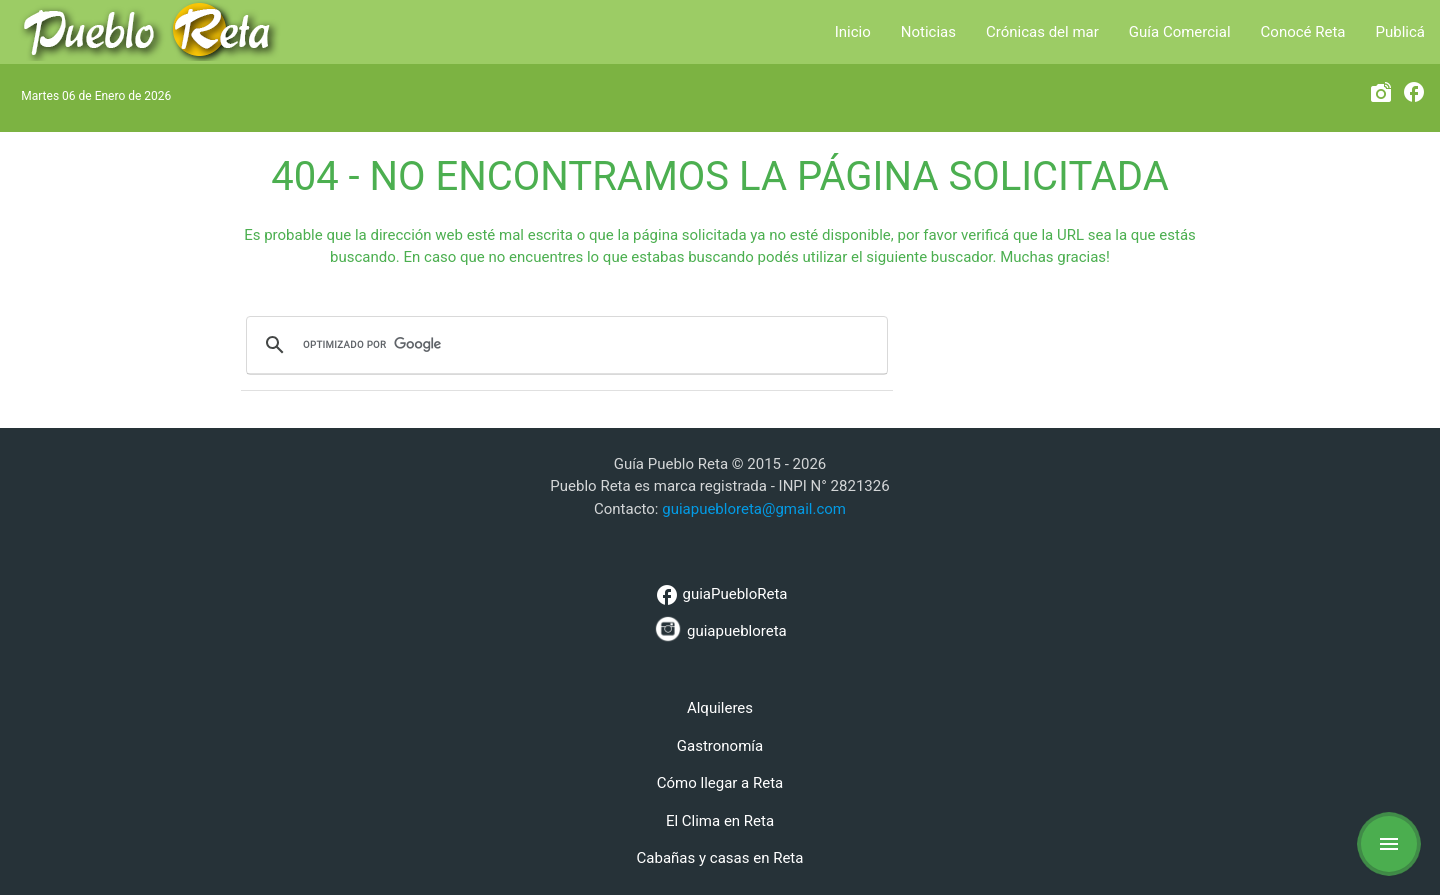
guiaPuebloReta (719, 594)
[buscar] (564, 345)
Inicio (853, 32)
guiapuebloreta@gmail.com (754, 509)
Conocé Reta (1303, 32)
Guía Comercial (1180, 32)
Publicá (1400, 32)
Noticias (928, 32)
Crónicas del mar (1042, 32)
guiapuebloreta (719, 628)
